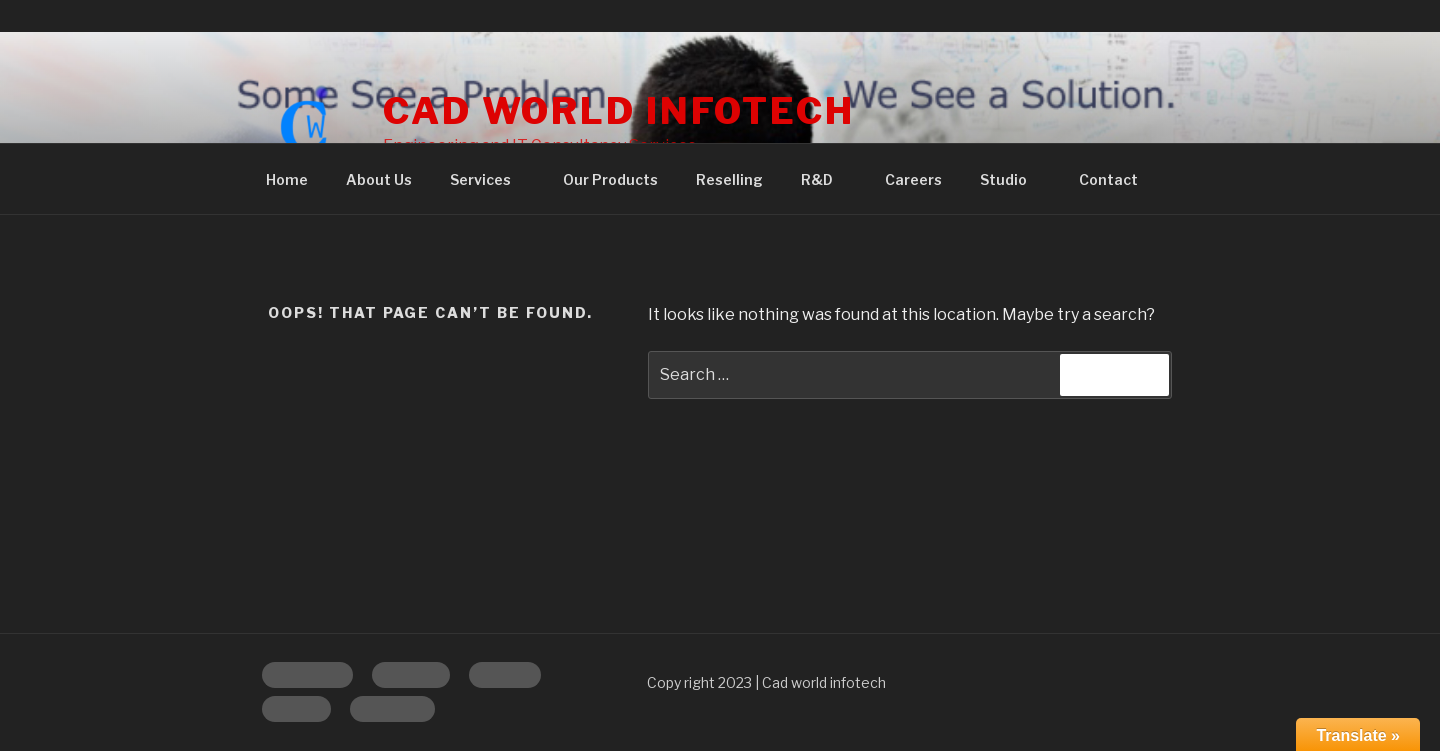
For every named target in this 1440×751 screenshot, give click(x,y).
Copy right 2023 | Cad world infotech (766, 682)
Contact (1108, 179)
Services (490, 179)
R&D (826, 179)
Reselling (729, 179)
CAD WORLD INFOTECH (619, 111)
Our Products (610, 179)
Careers (913, 179)
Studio (1013, 179)
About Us (379, 179)
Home (287, 179)
